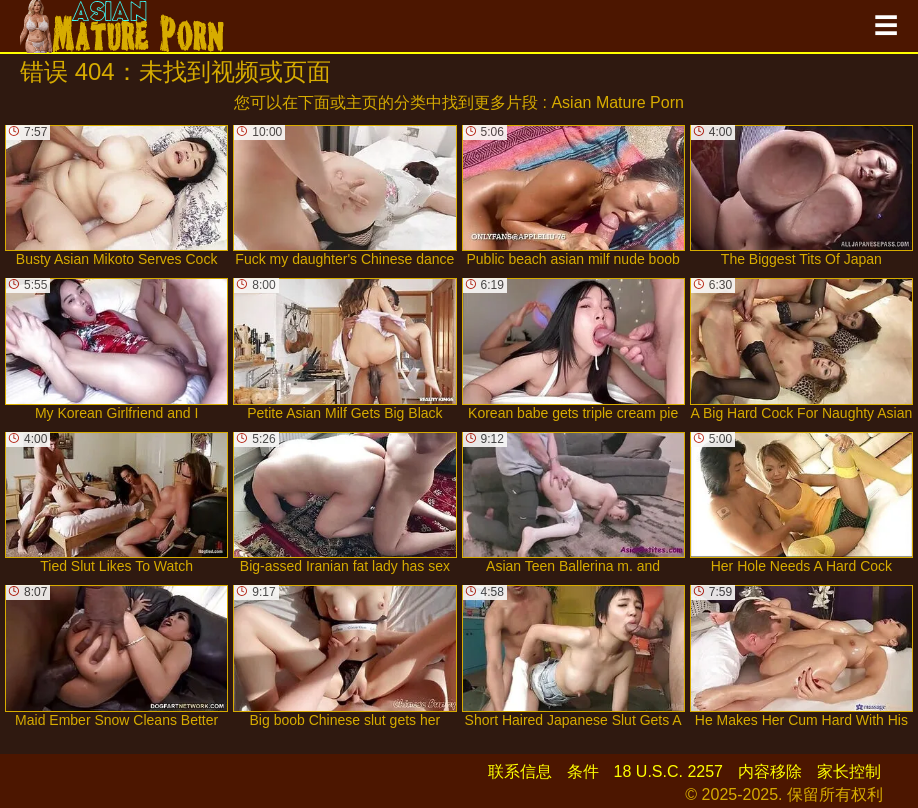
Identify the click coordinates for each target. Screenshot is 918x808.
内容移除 (770, 771)
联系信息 (520, 771)
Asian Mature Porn (617, 102)
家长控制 (849, 771)
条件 (583, 771)
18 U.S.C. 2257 (668, 771)
